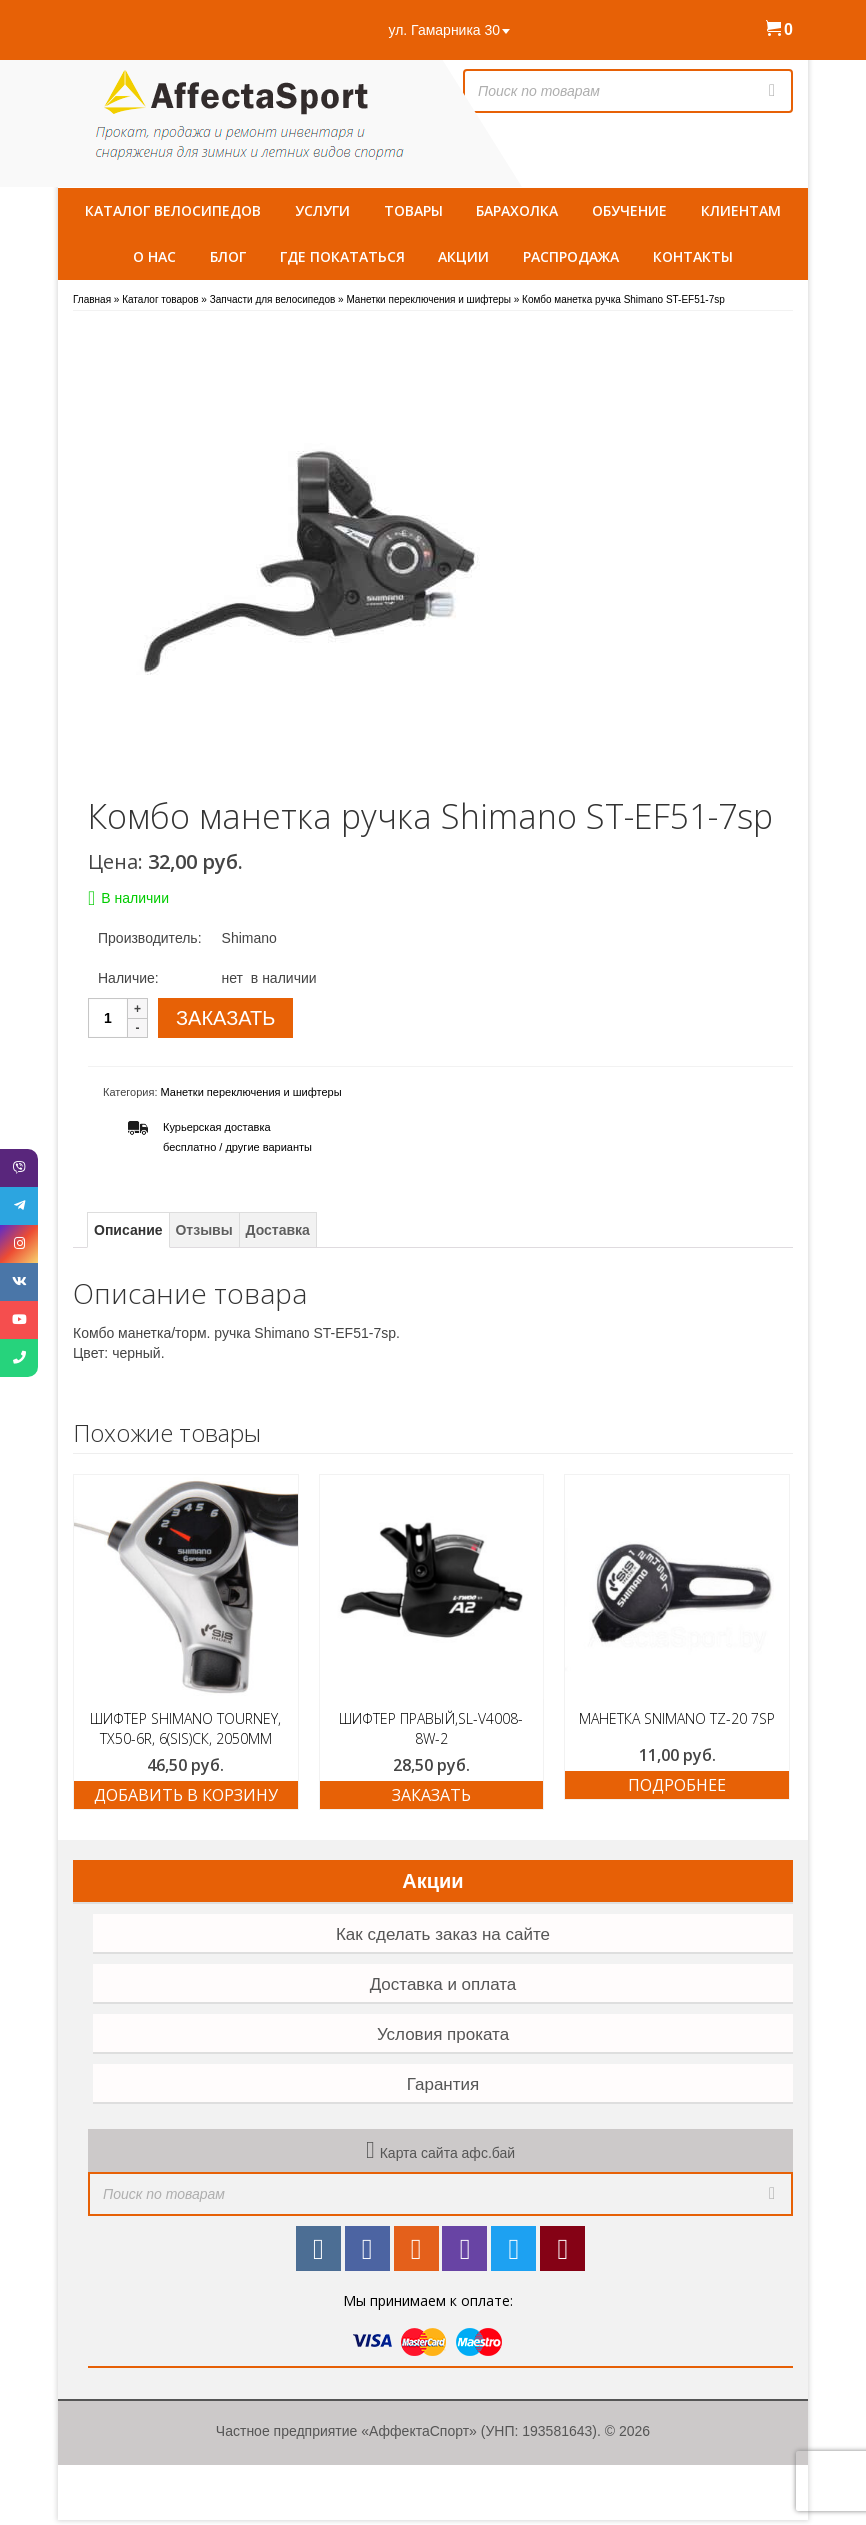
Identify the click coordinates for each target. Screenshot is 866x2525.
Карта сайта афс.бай (447, 2153)
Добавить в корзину (186, 1795)
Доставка (278, 1230)
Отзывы (203, 1230)
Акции (432, 1881)
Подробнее (677, 1785)
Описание (128, 1230)
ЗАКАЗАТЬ (225, 1018)
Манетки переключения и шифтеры (251, 1092)
